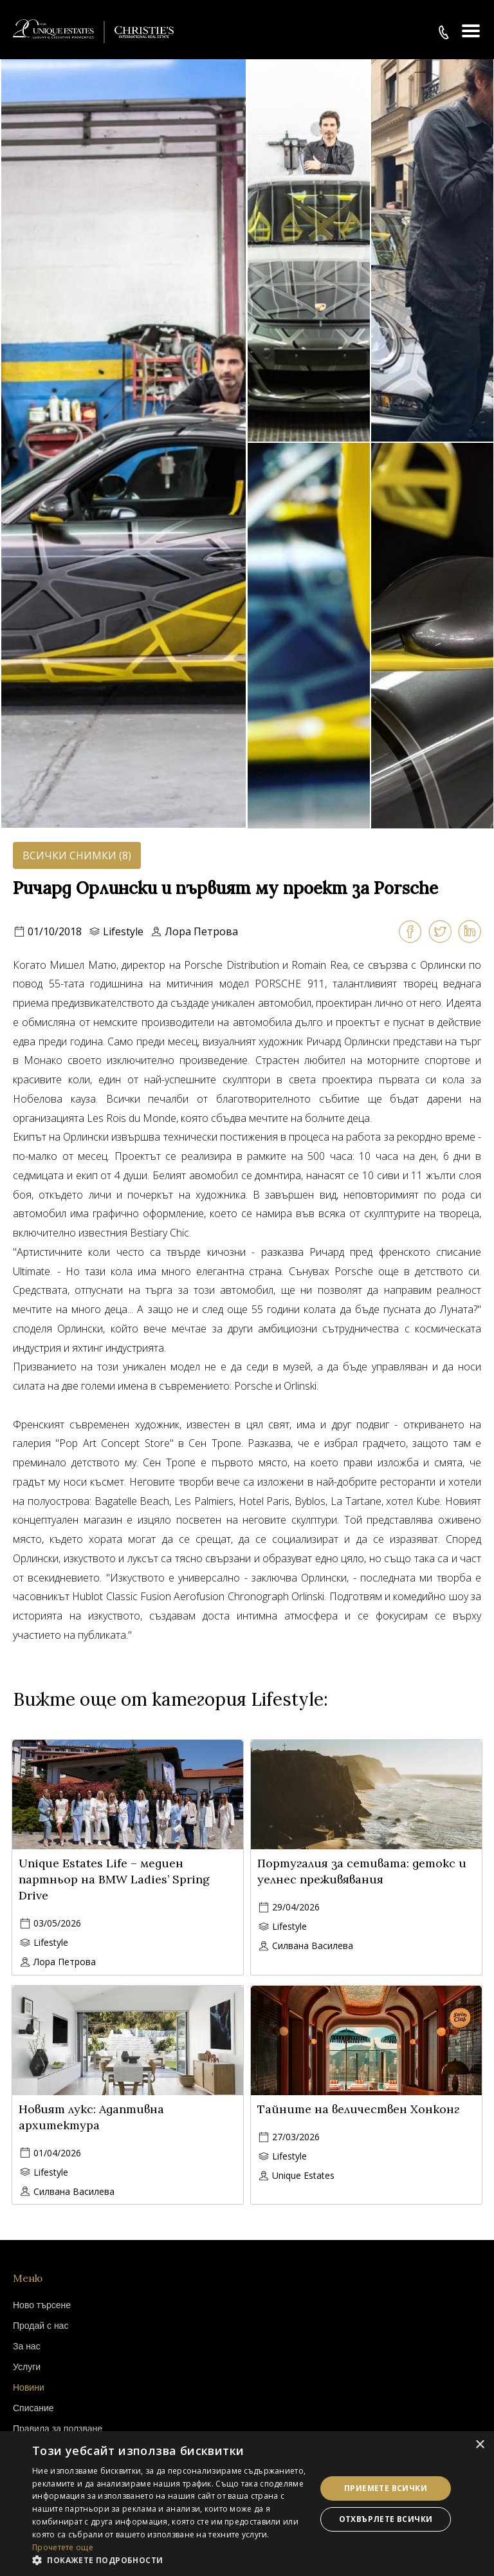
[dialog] (247, 2503)
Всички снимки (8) (77, 855)
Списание (33, 2408)
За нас (27, 2346)
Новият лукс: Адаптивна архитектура (91, 2117)
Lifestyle (123, 931)
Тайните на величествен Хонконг (358, 2109)
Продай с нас (40, 2325)
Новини (28, 2387)
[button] (169, 2559)
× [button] (479, 2445)
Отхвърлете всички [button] (386, 2519)
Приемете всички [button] (385, 2488)
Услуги (27, 2367)
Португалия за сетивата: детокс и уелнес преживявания (361, 1871)
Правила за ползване (57, 2428)
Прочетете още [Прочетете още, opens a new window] (62, 2547)
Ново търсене (42, 2305)
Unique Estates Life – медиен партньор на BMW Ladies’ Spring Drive (114, 1879)
